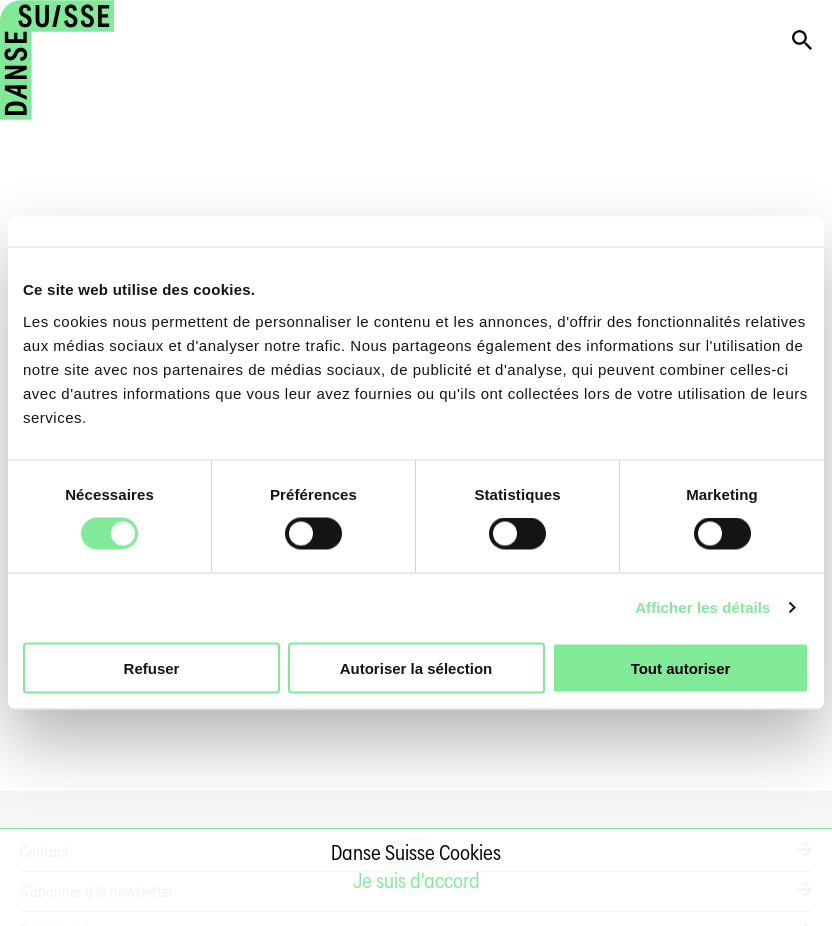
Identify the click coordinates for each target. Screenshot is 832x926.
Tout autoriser (681, 667)
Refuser (152, 667)
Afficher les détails (702, 607)
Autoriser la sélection (416, 667)
